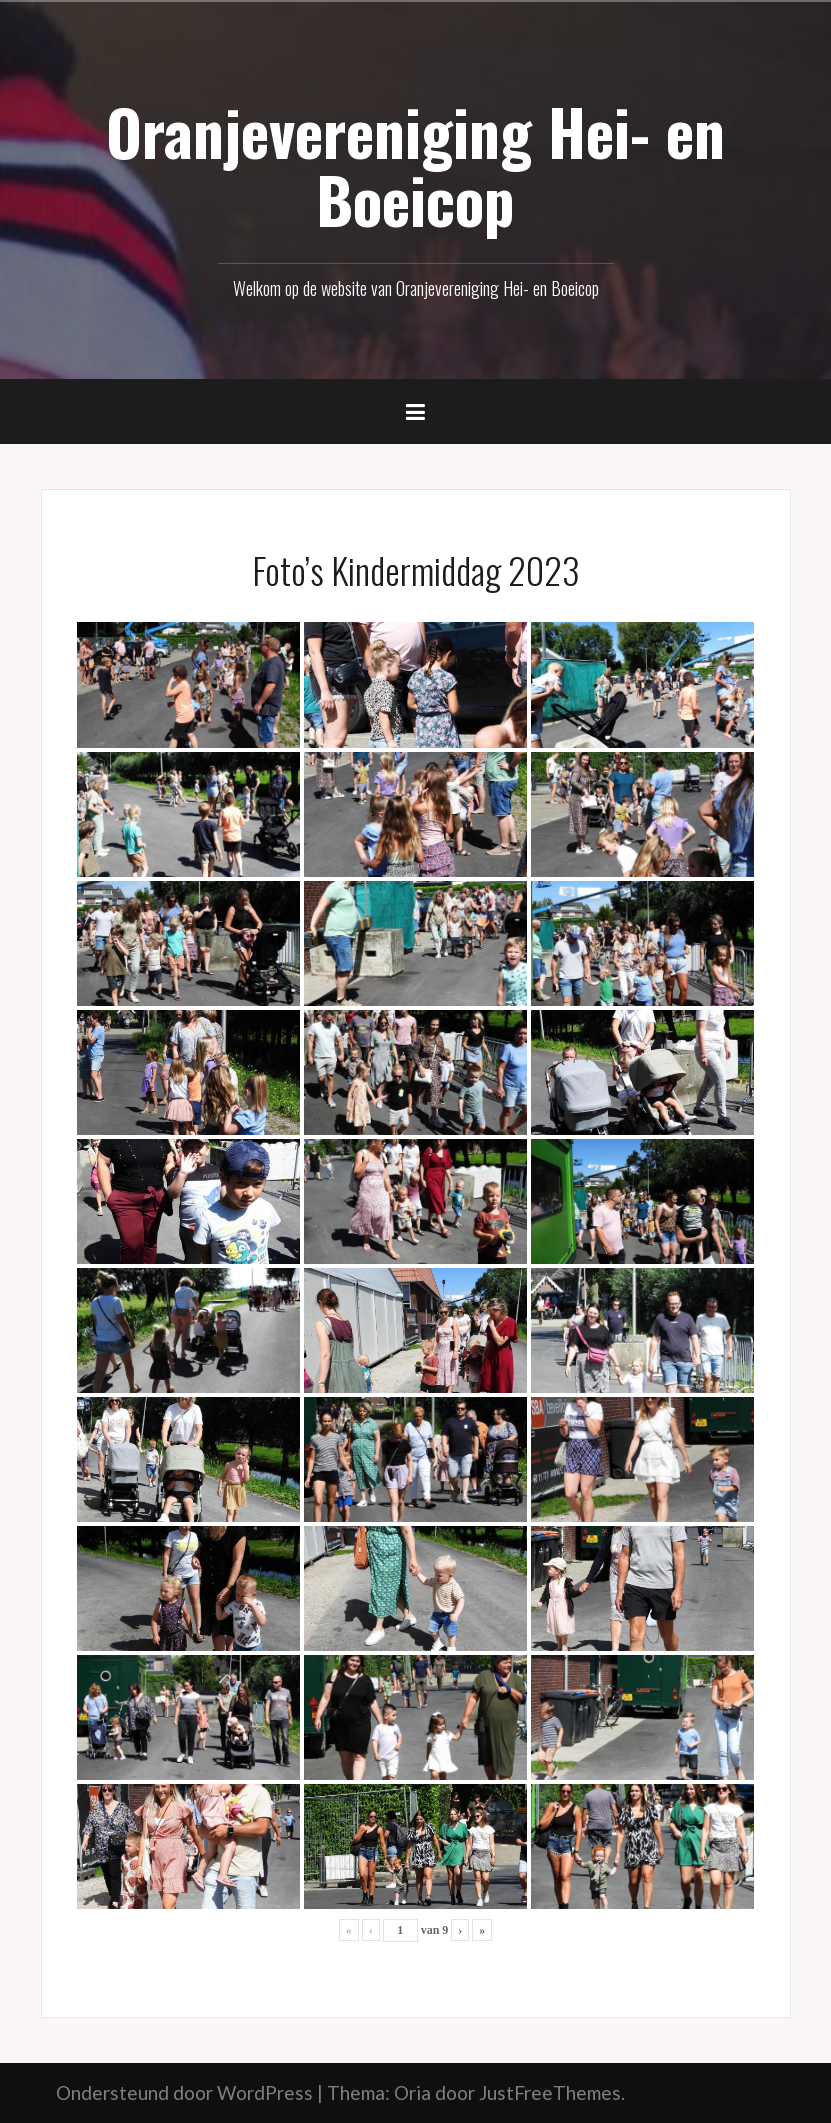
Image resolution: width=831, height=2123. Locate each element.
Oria (412, 2092)
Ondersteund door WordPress (184, 2092)
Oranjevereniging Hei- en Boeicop (415, 165)
